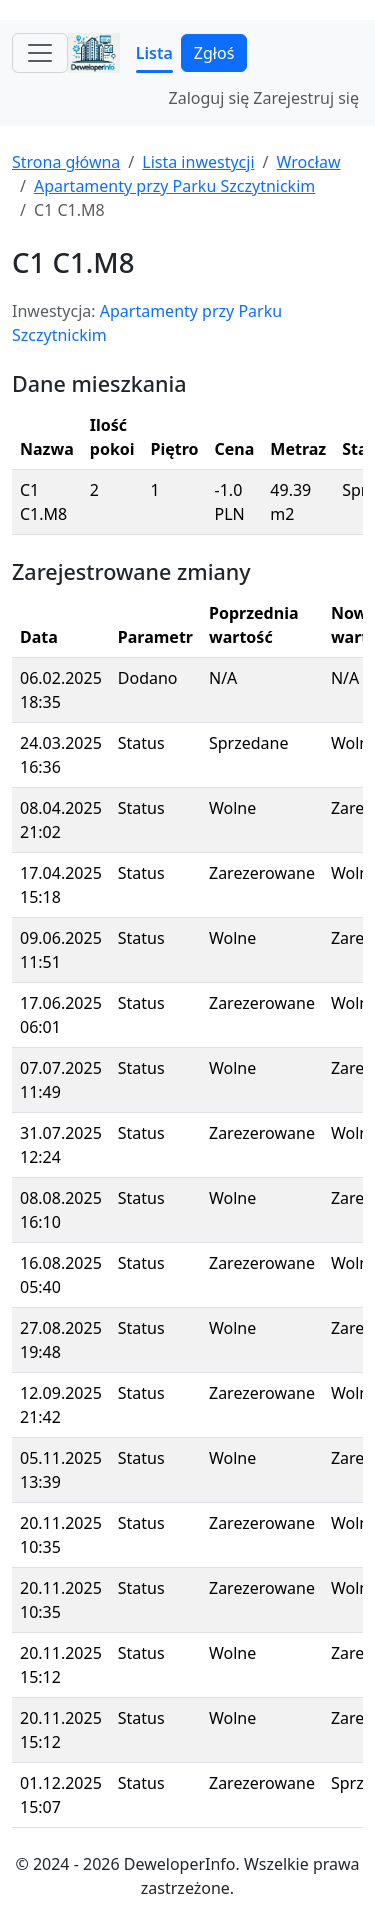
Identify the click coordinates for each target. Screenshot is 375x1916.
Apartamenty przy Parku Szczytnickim (174, 186)
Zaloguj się (209, 98)
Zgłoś (214, 53)
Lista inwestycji (198, 162)
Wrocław (308, 162)
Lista (154, 53)
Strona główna (66, 162)
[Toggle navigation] (40, 53)
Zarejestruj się (306, 98)
